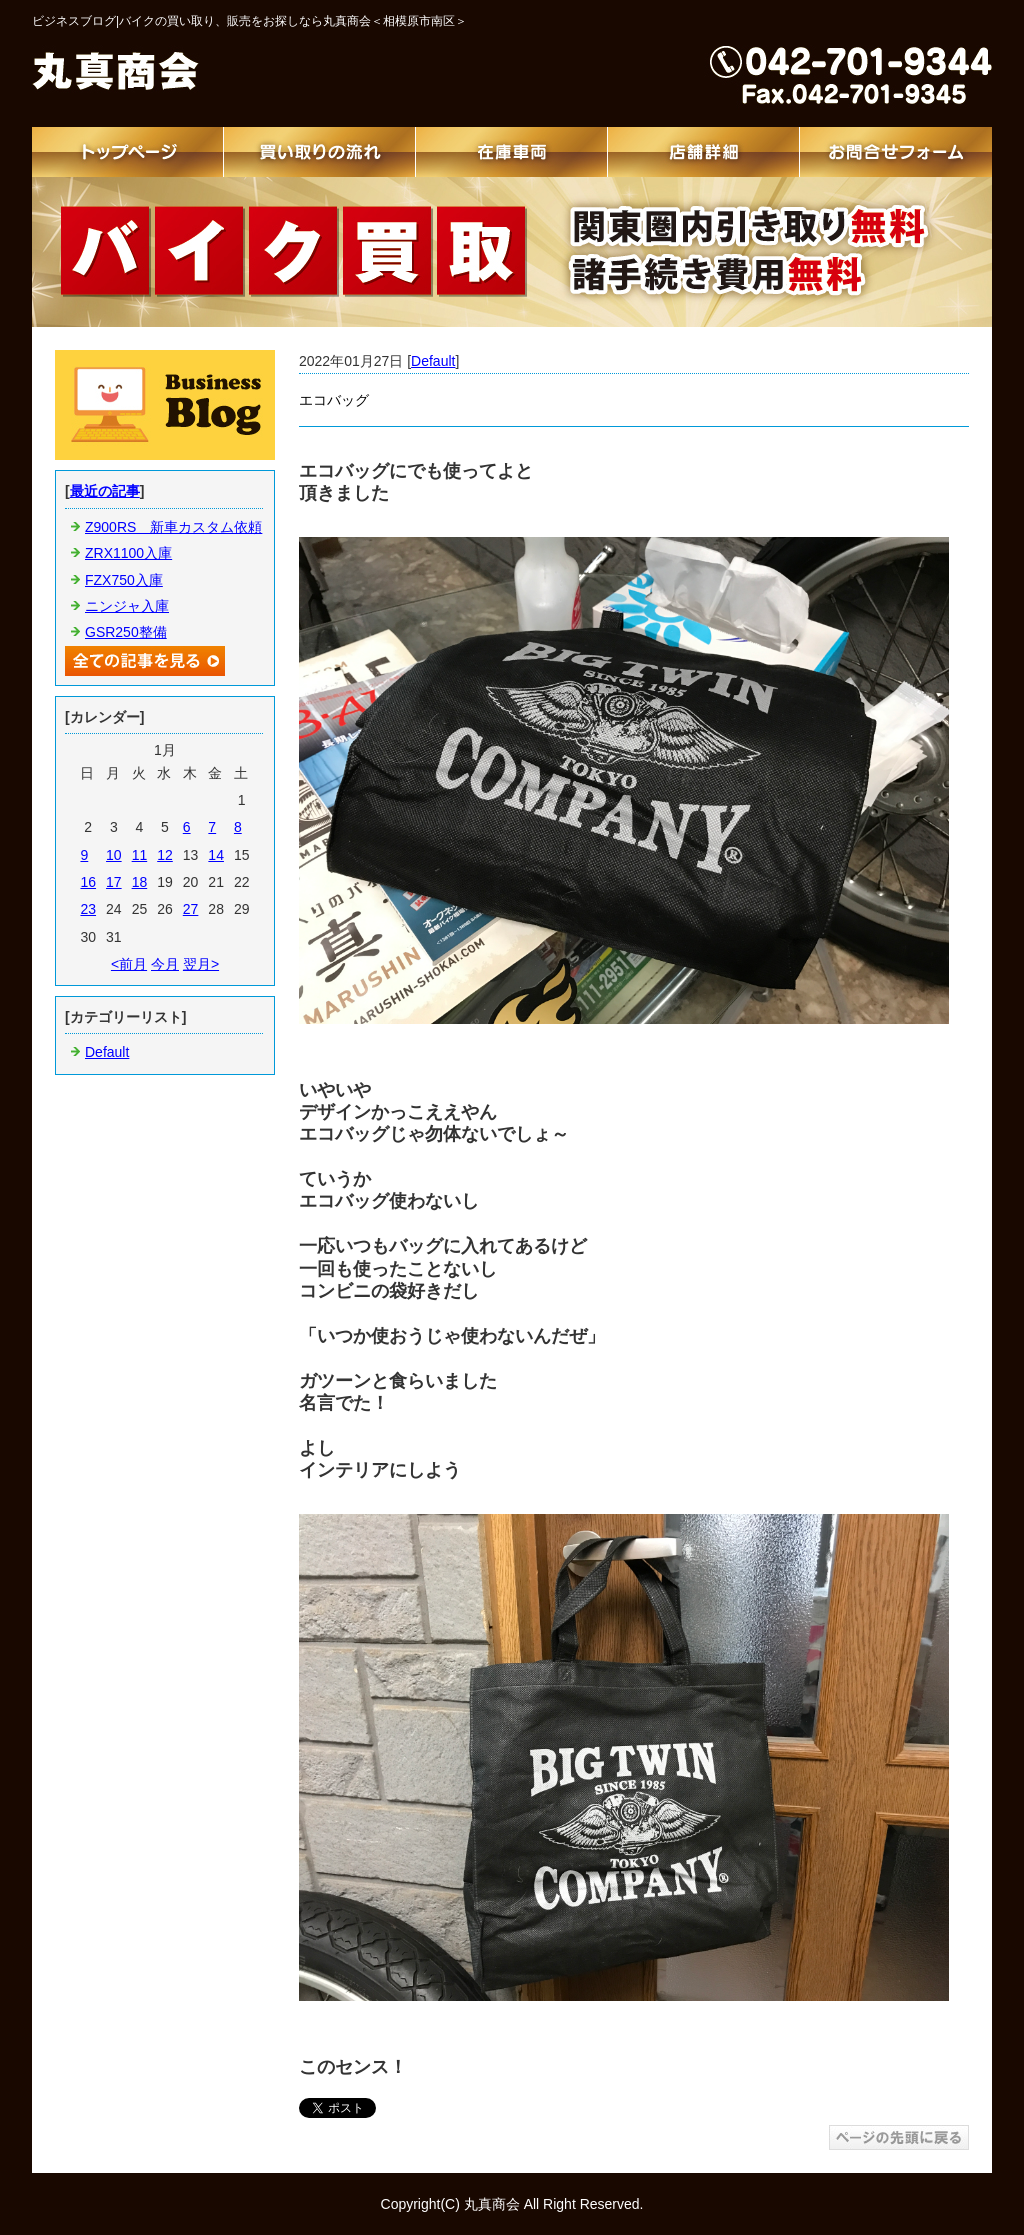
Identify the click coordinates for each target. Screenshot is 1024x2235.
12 (165, 855)
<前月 (129, 964)
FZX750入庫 (124, 580)
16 (88, 882)
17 (114, 882)
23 (88, 909)
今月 (165, 964)
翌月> (201, 964)
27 (191, 909)
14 (216, 855)
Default (433, 361)
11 (140, 855)
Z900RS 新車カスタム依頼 (173, 527)
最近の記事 (105, 491)
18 (140, 882)
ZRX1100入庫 (128, 553)
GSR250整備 (126, 632)
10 (114, 855)
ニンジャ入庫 (127, 606)
